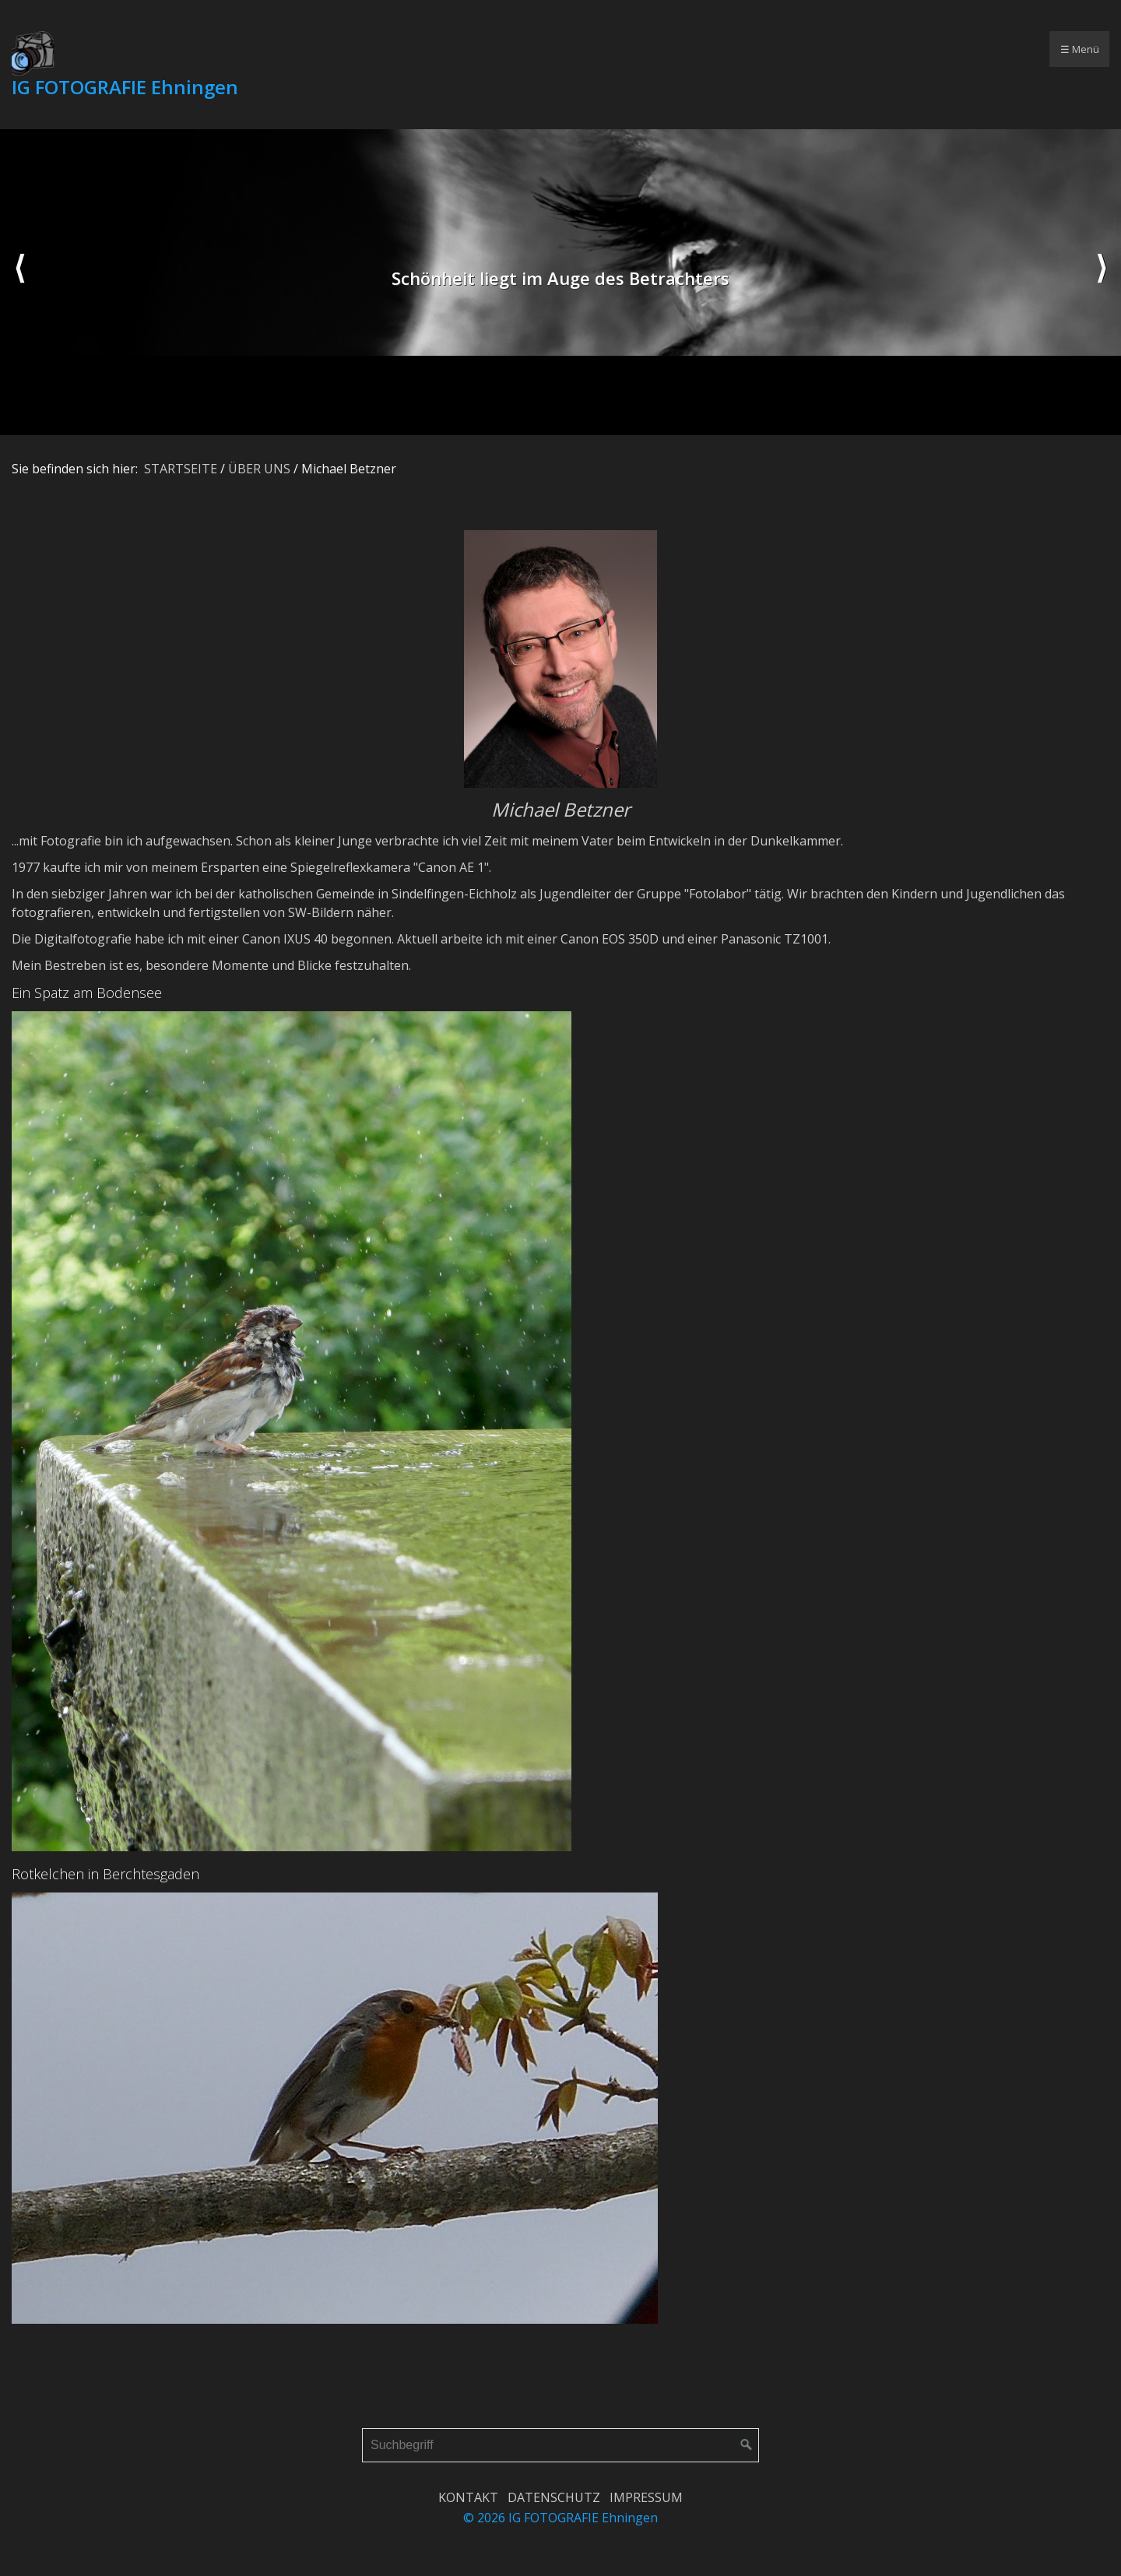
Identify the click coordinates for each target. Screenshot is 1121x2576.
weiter (1101, 282)
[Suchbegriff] (560, 2445)
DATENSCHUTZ (554, 2497)
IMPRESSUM (646, 2497)
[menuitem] (324, 49)
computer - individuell (851, 49)
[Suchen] (746, 2445)
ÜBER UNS (398, 49)
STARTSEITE (324, 49)
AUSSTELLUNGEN (593, 49)
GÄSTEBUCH (699, 49)
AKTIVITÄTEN (487, 49)
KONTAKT (468, 2497)
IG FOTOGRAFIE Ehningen (125, 87)
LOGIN (764, 49)
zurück (19, 282)
